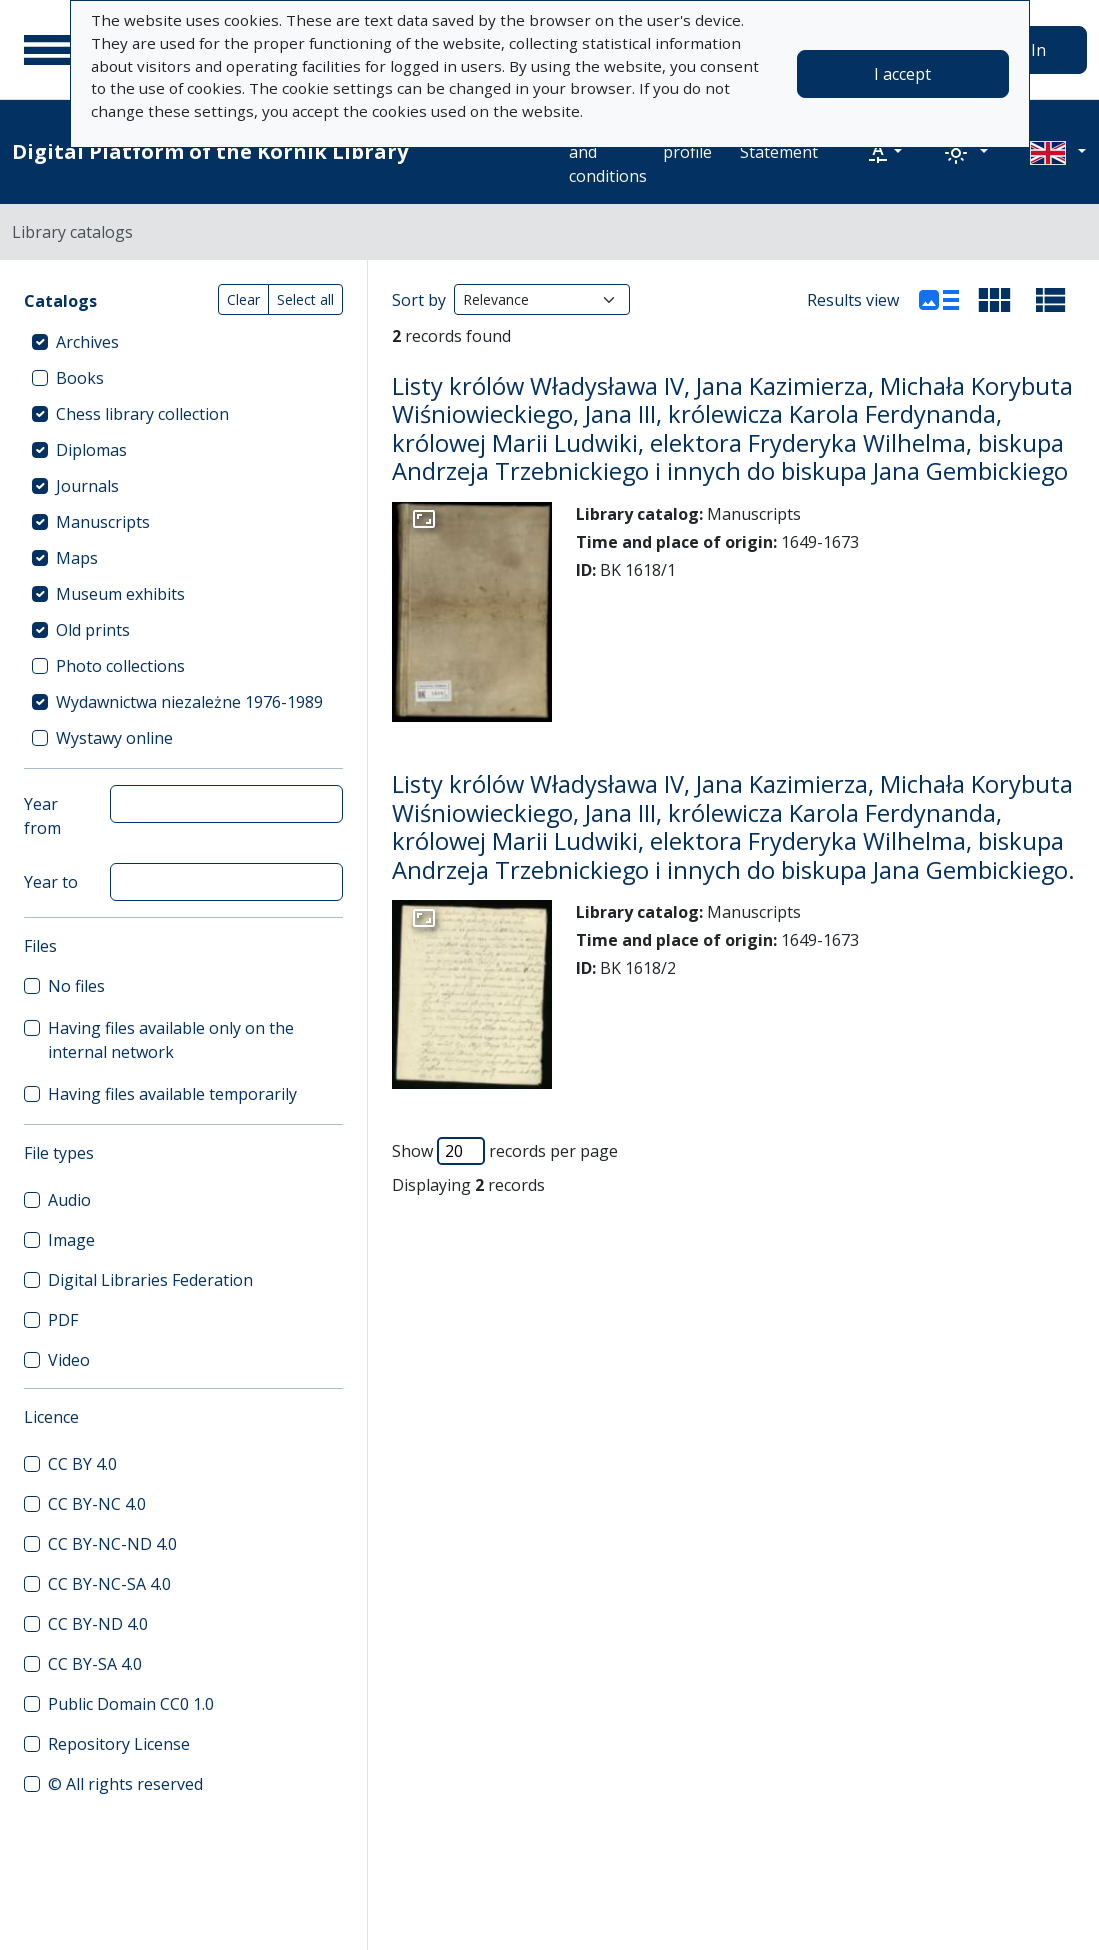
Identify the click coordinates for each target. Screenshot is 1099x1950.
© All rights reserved (125, 1784)
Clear (243, 299)
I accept (902, 74)
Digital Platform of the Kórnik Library (210, 151)
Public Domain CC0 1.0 (131, 1704)
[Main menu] (49, 50)
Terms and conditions (608, 152)
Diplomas (91, 450)
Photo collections (120, 666)
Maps (77, 558)
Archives (87, 342)
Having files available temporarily (172, 1094)
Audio (69, 1200)
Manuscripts (103, 522)
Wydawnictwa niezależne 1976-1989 (189, 702)
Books (80, 378)
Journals (87, 486)
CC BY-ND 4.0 (98, 1624)
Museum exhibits (120, 594)
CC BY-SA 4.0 (95, 1664)
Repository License (119, 1744)
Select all (305, 299)
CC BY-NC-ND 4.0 (112, 1544)
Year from (42, 816)
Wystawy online (114, 738)
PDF (63, 1320)
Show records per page (505, 1151)
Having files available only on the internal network (171, 1040)
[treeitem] (183, 342)
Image (71, 1240)
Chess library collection (142, 414)
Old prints (93, 630)
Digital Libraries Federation (150, 1280)
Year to (51, 882)
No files (76, 986)
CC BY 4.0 (82, 1464)
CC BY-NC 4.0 (97, 1504)
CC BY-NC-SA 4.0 (109, 1584)
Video (69, 1360)
